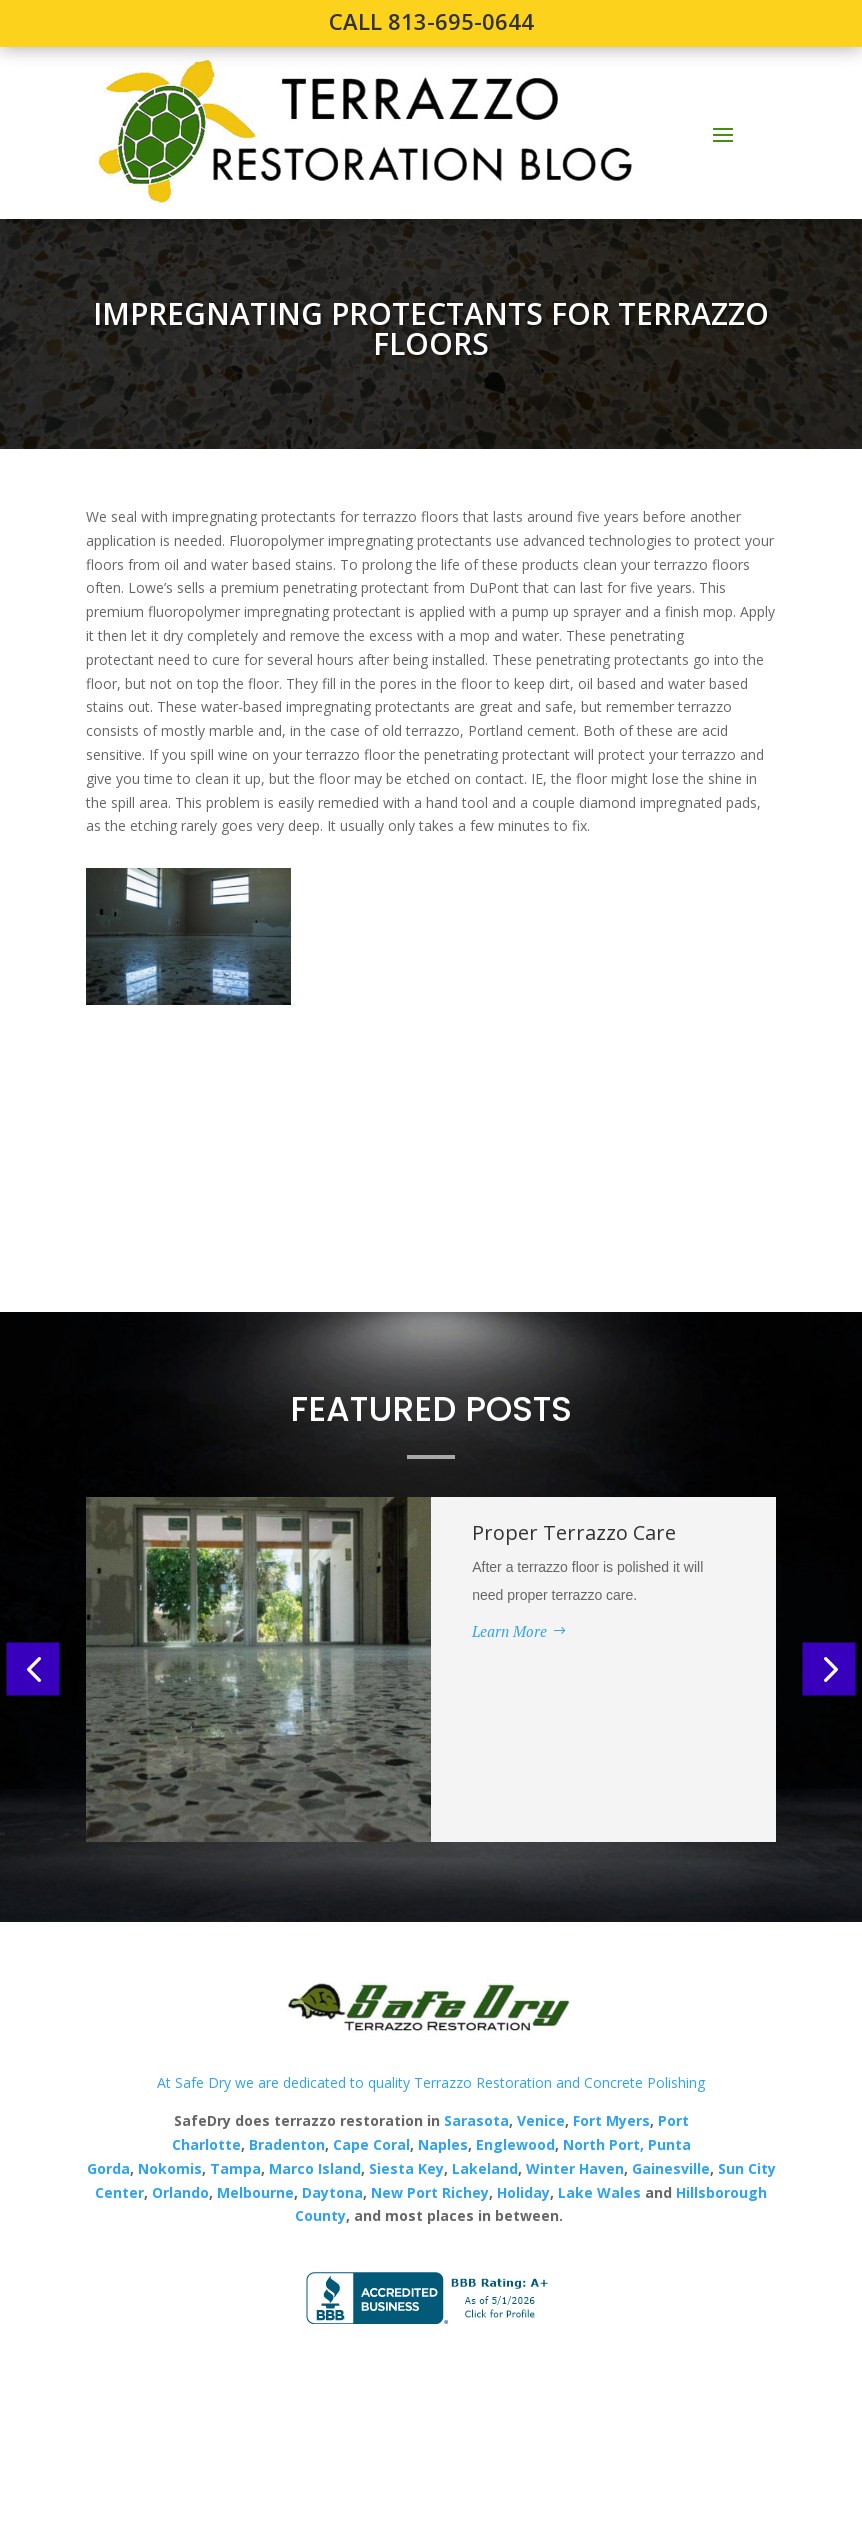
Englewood (515, 2144)
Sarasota (476, 2120)
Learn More (509, 1631)
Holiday (523, 2192)
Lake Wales (599, 2192)
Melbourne (255, 2192)
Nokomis (170, 2168)
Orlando (180, 2192)
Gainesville (671, 2168)
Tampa (235, 2168)
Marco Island (315, 2168)
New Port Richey (430, 2192)
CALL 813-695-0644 (431, 21)
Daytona (332, 2192)
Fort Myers (609, 2120)
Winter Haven (575, 2168)
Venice (541, 2120)
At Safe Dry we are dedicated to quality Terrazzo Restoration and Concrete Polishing (431, 2082)
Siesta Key (406, 2168)
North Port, (603, 2144)
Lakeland (483, 2168)
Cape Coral (369, 2144)
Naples (443, 2144)
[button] (33, 1669)
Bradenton (287, 2144)
